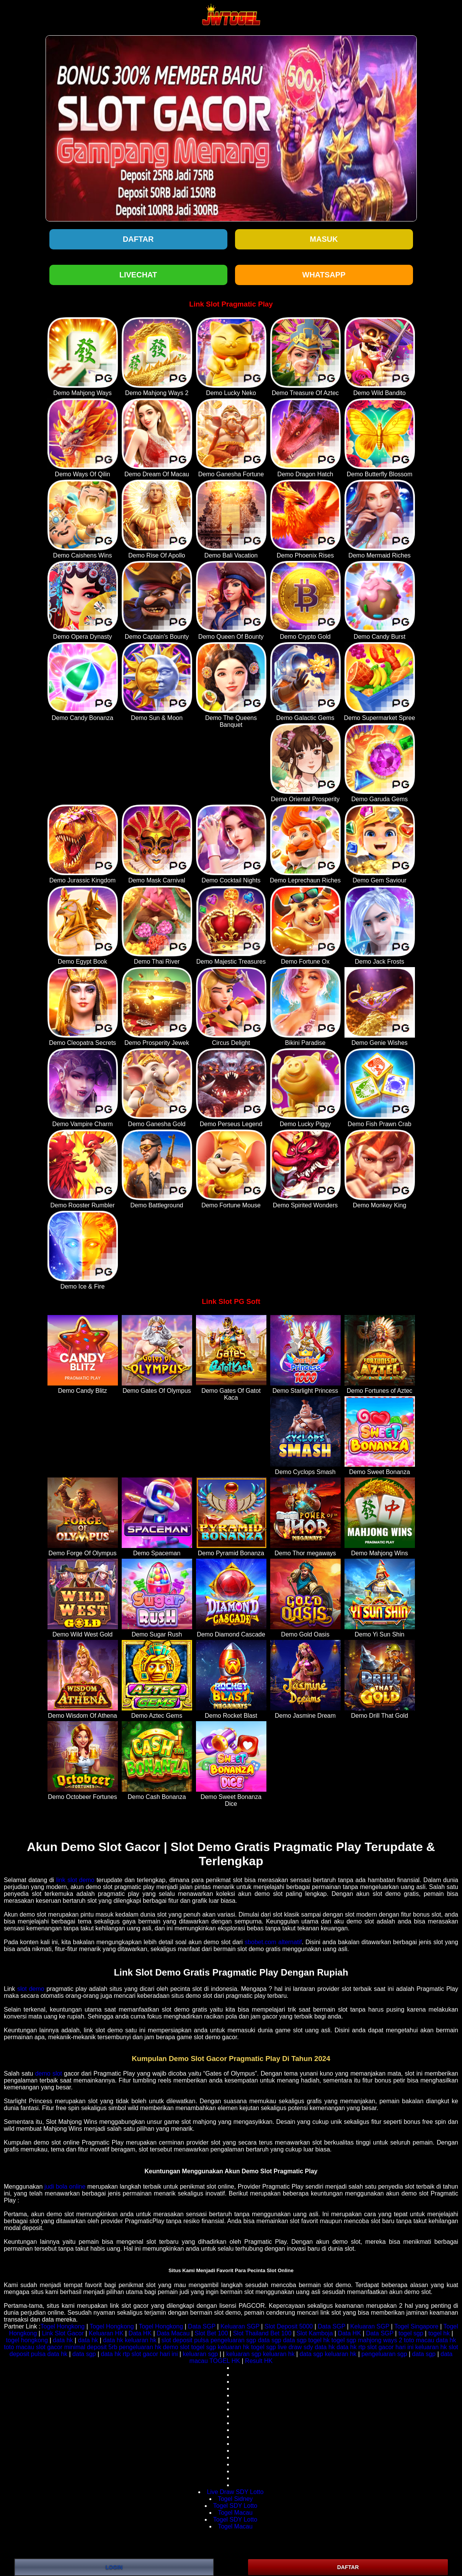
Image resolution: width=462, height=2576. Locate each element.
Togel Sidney (235, 2499)
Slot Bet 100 (211, 2333)
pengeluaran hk (140, 2347)
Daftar (138, 239)
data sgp (269, 2340)
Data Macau (173, 2333)
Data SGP (201, 2326)
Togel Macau (235, 2512)
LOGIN (114, 2567)
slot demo (30, 1989)
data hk (63, 2340)
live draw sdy (295, 2347)
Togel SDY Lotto (235, 2505)
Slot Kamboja (314, 2333)
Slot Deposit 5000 (288, 2326)
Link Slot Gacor (62, 2333)
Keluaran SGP (240, 2326)
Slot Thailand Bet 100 (262, 2333)
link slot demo (75, 1880)
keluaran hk (141, 2340)
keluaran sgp (200, 2354)
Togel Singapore (416, 2326)
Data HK (140, 2333)
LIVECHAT (138, 275)
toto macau (419, 2340)
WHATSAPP (324, 275)
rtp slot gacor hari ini (385, 2347)
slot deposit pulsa (185, 2340)
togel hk (439, 2333)
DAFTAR (348, 2567)
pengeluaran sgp (233, 2340)
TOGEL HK (224, 2361)
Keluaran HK (106, 2333)
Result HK (259, 2361)
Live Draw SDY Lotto (235, 2492)
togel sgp (410, 2333)
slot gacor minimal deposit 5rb (77, 2347)
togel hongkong (27, 2340)
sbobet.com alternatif (273, 1942)
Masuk (324, 239)
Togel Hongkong (63, 2326)
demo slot (48, 2073)
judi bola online (64, 2186)
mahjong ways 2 (380, 2340)
